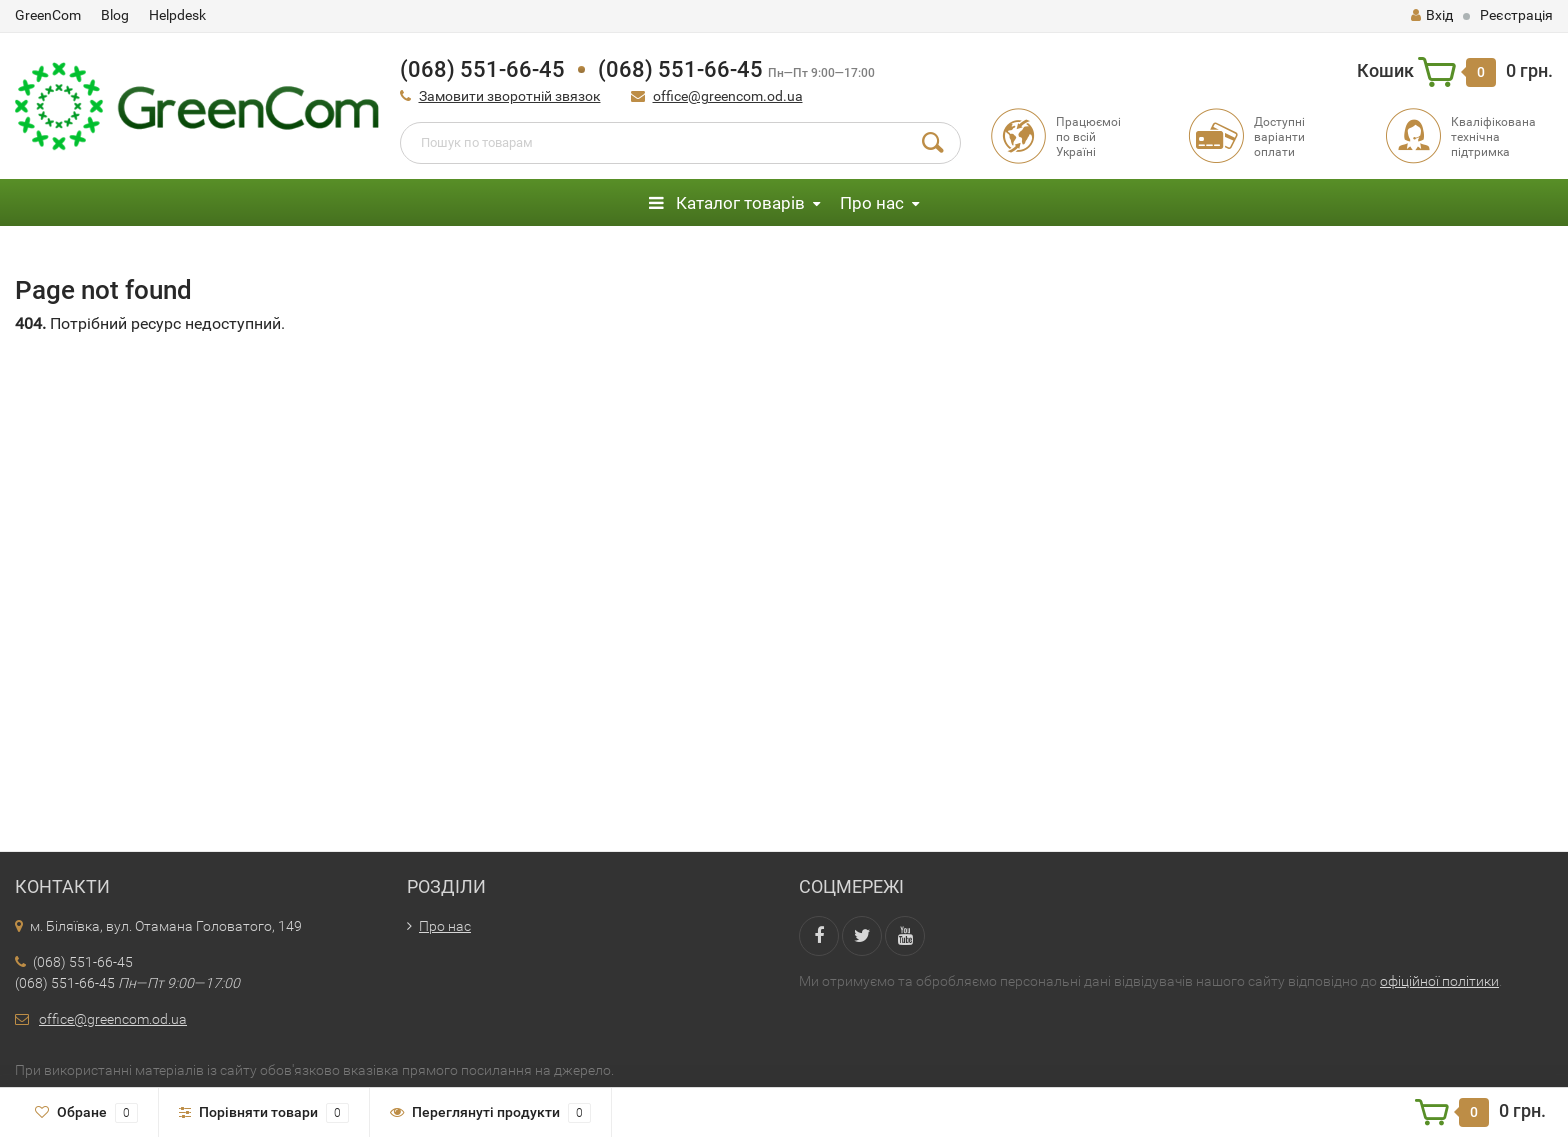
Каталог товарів (727, 203)
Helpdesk (177, 15)
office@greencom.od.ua (728, 96)
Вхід (1432, 15)
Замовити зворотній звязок (510, 96)
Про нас (872, 203)
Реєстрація (1516, 15)
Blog (115, 15)
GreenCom (48, 15)
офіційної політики (1439, 981)
